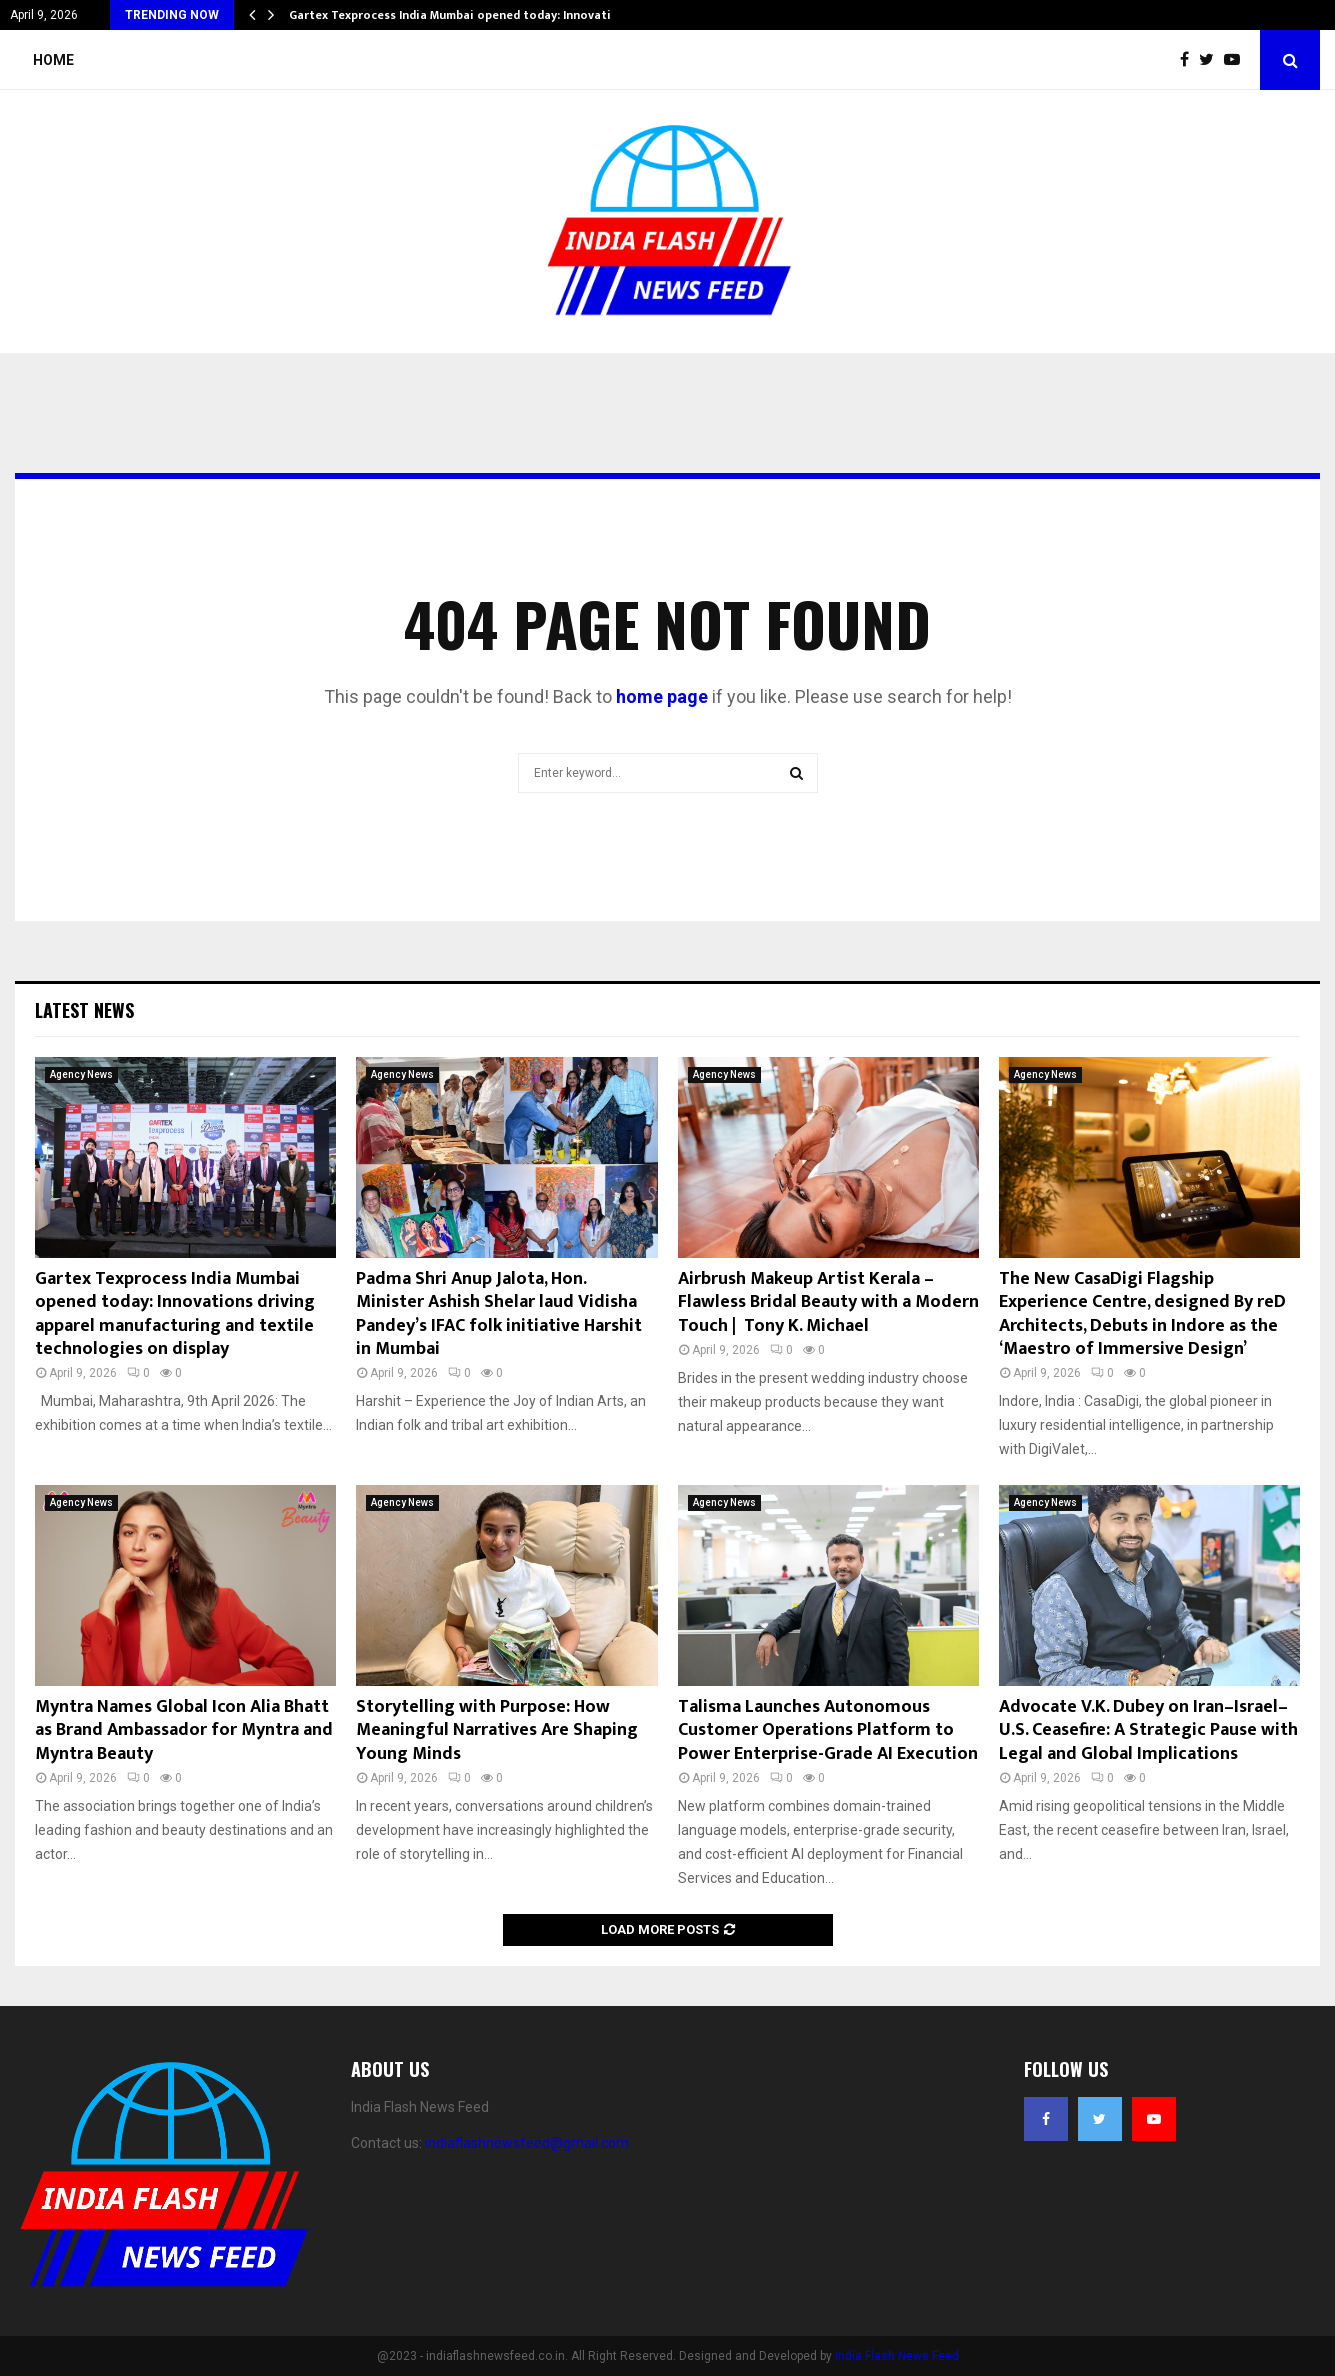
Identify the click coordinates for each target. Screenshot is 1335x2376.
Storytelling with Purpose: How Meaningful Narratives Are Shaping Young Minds (497, 1730)
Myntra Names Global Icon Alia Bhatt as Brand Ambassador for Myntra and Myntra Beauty (184, 1730)
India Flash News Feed (897, 2356)
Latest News (84, 1010)
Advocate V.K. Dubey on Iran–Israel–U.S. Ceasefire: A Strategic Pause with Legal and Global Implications (1148, 1730)
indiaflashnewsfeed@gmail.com (527, 2143)
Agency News (81, 1074)
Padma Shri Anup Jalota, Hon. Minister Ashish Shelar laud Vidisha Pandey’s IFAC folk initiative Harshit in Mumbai (499, 1314)
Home (53, 60)
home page (662, 696)
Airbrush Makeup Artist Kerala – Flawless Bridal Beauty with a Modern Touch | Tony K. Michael (828, 1302)
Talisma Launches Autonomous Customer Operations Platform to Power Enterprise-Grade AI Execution (828, 1730)
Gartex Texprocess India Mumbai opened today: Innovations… (465, 15)
